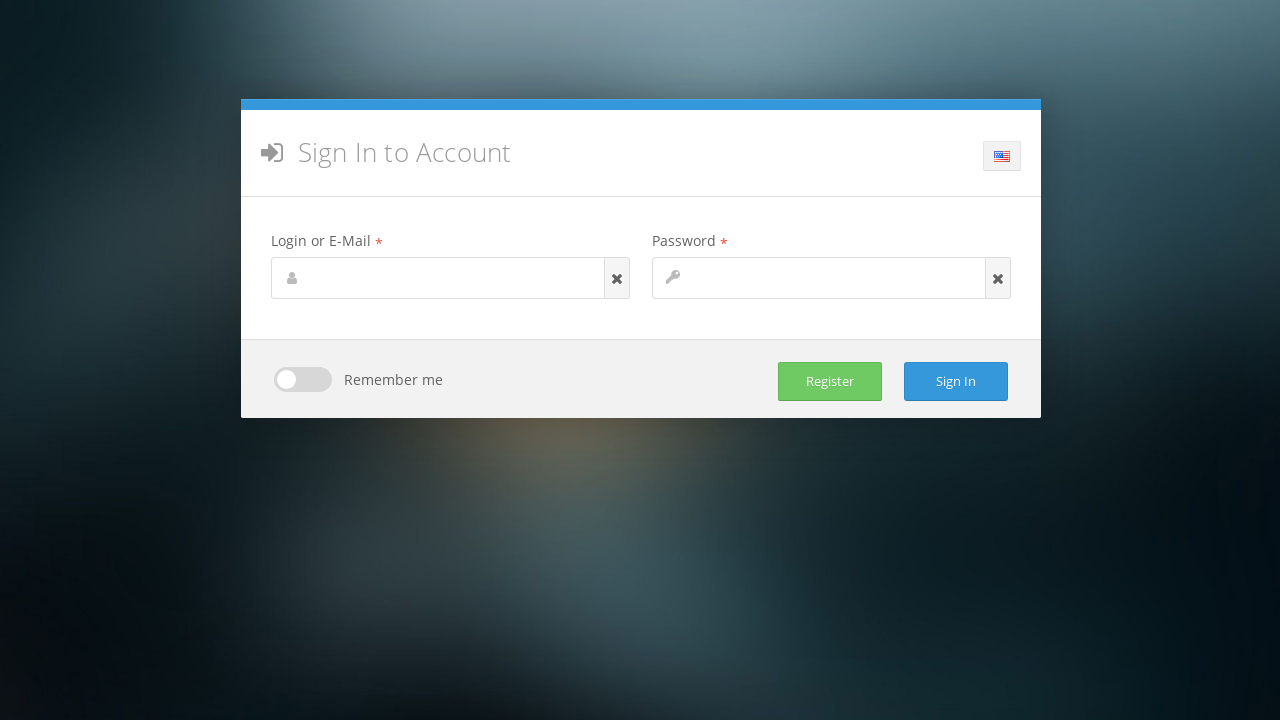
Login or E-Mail (327, 240)
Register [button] (830, 381)
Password (690, 240)
